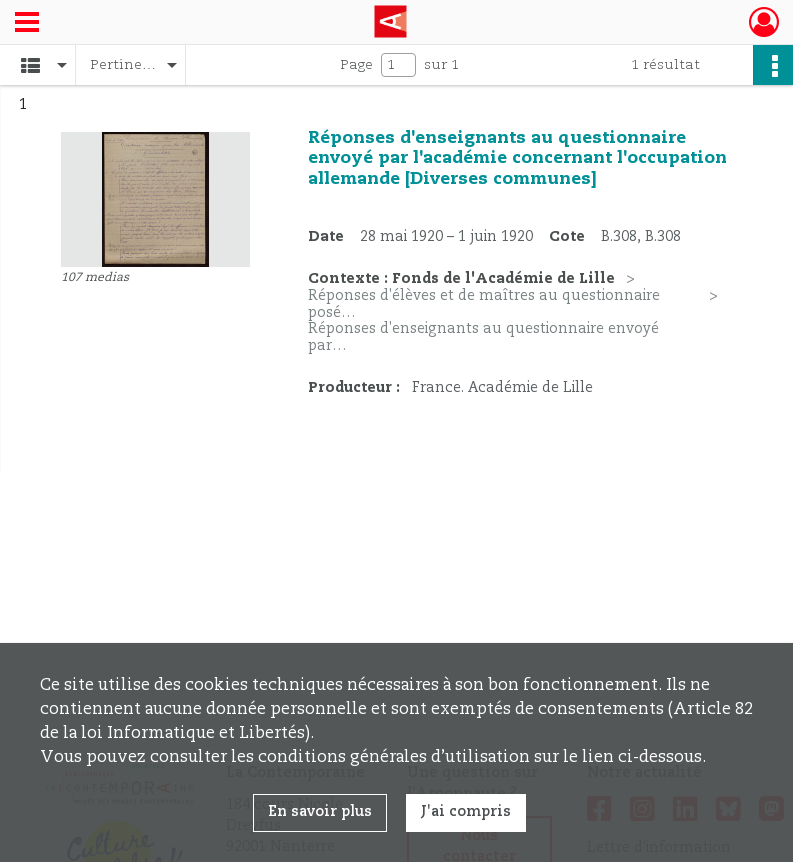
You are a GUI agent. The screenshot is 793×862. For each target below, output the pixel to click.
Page (356, 65)
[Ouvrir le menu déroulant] (27, 24)
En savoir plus (320, 812)
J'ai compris (466, 812)
